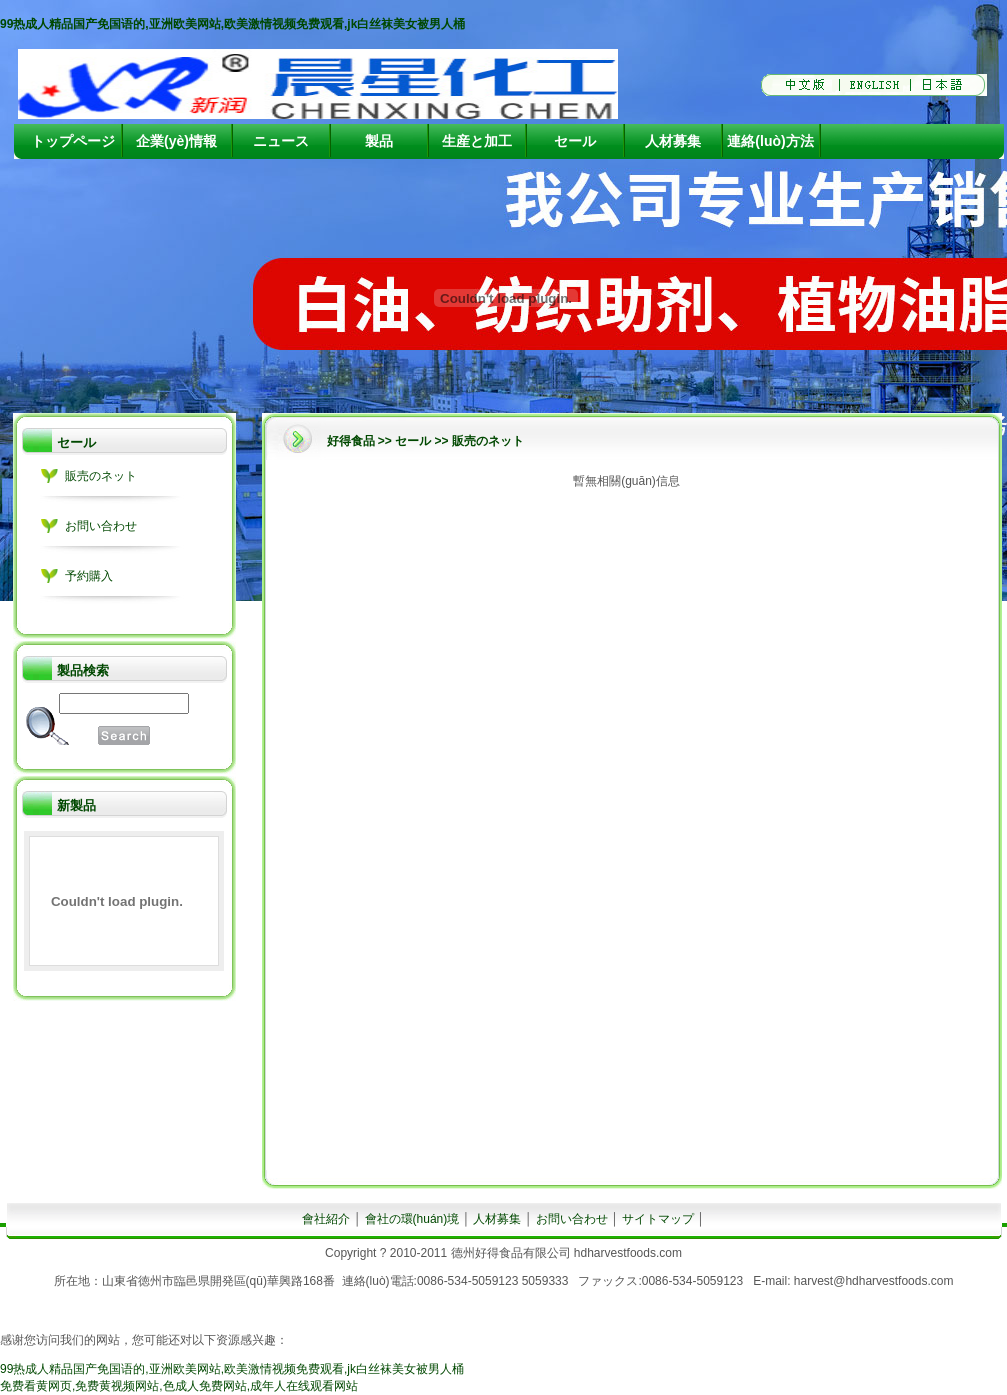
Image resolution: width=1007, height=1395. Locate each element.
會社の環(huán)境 (412, 1219)
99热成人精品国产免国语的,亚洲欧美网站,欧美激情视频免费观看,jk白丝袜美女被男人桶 (232, 24)
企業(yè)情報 (176, 141)
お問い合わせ (101, 526)
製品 (379, 141)
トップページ (73, 141)
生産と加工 (477, 141)
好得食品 (351, 441)
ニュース (281, 141)
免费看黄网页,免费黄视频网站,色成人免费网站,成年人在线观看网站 (179, 1386)
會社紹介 (326, 1219)
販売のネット (101, 476)
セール (575, 141)
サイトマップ (658, 1219)
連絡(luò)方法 (770, 141)
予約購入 (89, 576)
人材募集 (673, 141)
